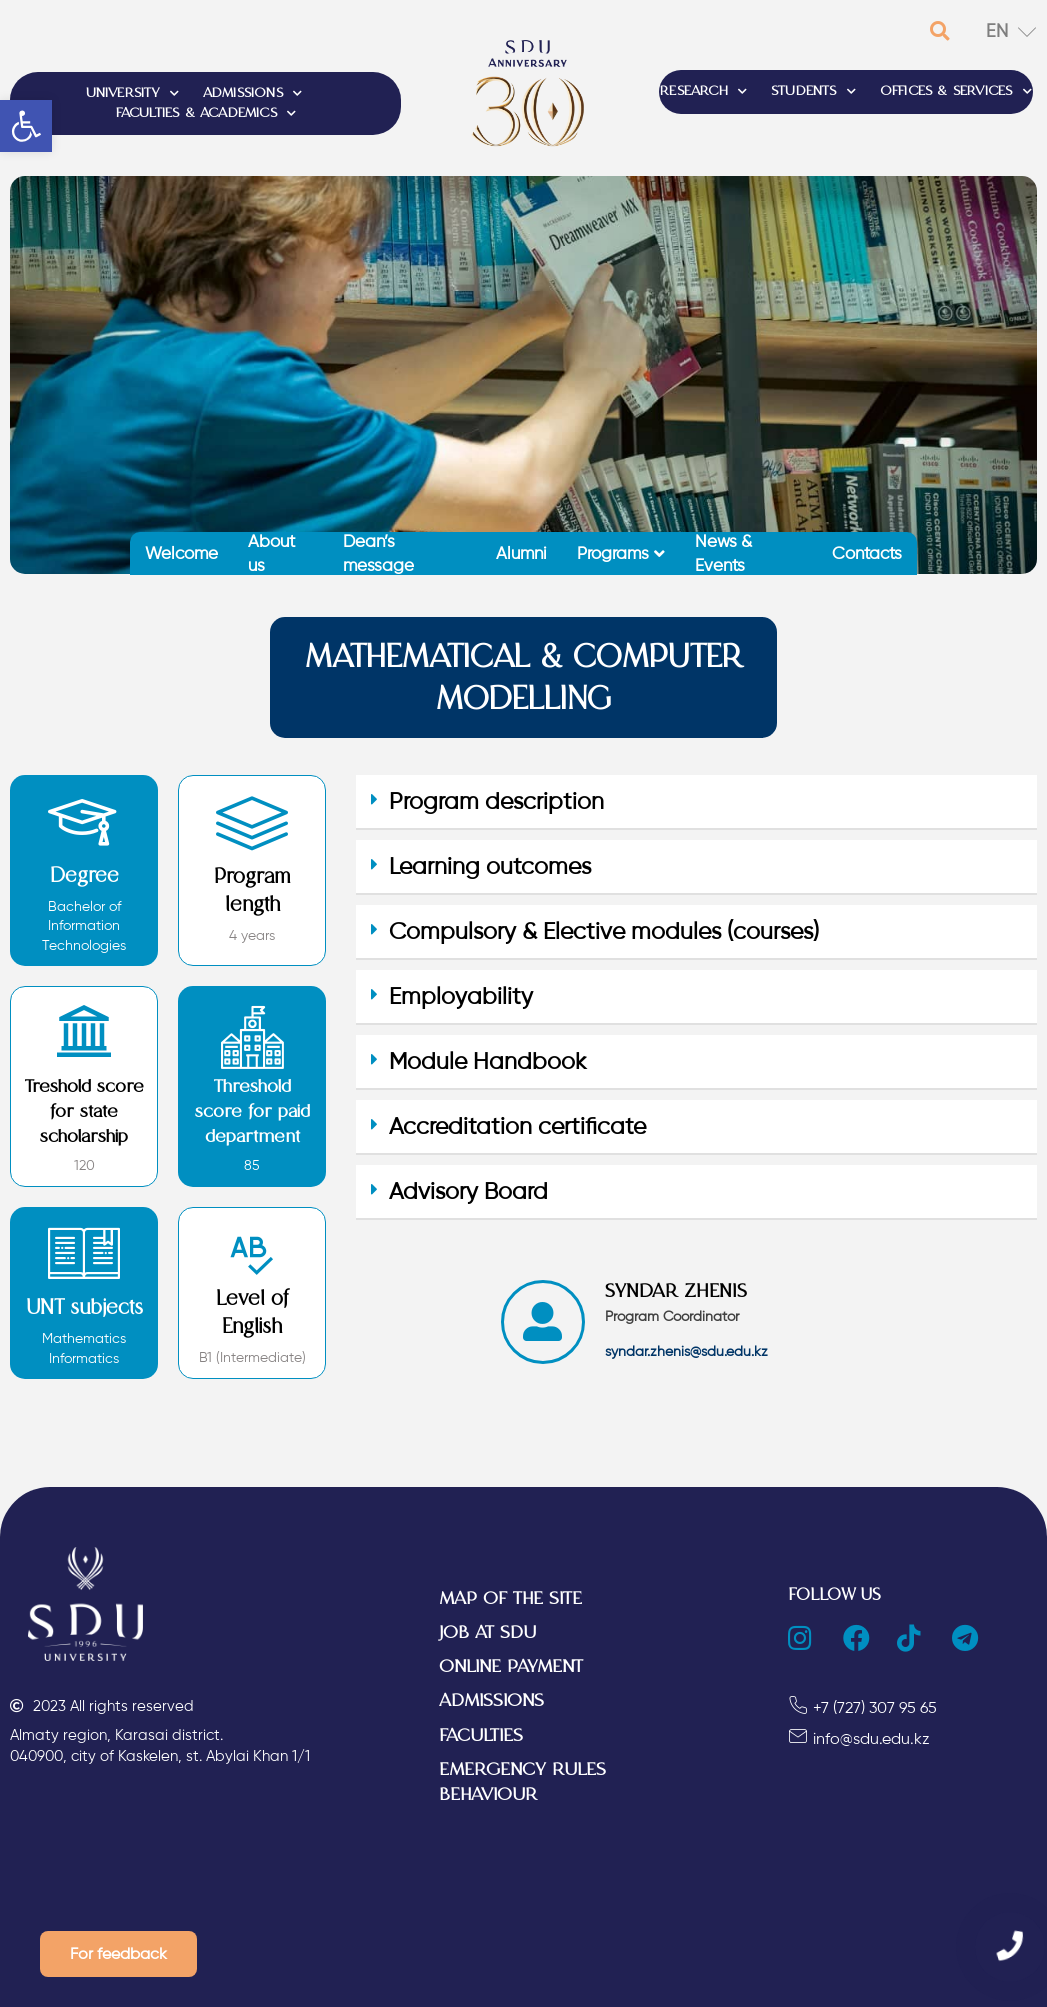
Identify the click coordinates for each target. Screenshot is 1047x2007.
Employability (461, 996)
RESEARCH (703, 92)
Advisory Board (468, 1191)
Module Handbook (487, 1061)
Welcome (181, 553)
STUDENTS (813, 92)
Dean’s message (378, 553)
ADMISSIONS (252, 94)
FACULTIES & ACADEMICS (206, 114)
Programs (621, 553)
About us (271, 553)
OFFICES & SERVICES (956, 92)
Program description (496, 801)
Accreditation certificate (517, 1126)
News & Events (723, 553)
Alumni (521, 553)
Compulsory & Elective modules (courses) (604, 931)
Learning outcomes (490, 866)
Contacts (867, 553)
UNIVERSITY (132, 94)
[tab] (696, 802)
